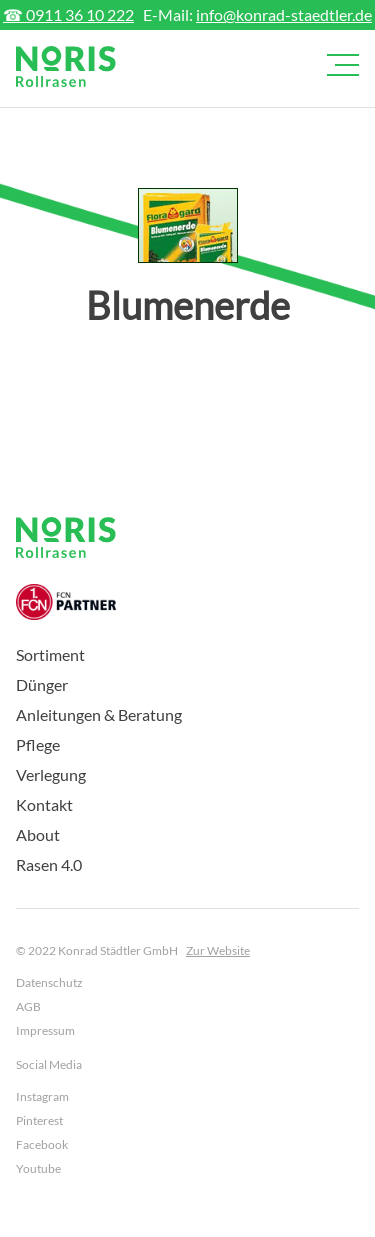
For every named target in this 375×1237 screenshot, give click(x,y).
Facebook (42, 1144)
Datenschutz (49, 982)
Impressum (45, 1030)
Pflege (38, 744)
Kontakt (44, 804)
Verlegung (51, 774)
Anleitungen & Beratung (99, 714)
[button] (339, 65)
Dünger (42, 684)
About (38, 834)
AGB (28, 1006)
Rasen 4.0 (49, 864)
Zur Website (218, 950)
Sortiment (50, 654)
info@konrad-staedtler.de (284, 14)
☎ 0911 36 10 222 (68, 14)
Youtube (38, 1168)
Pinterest (39, 1120)
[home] (66, 66)
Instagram (42, 1096)
